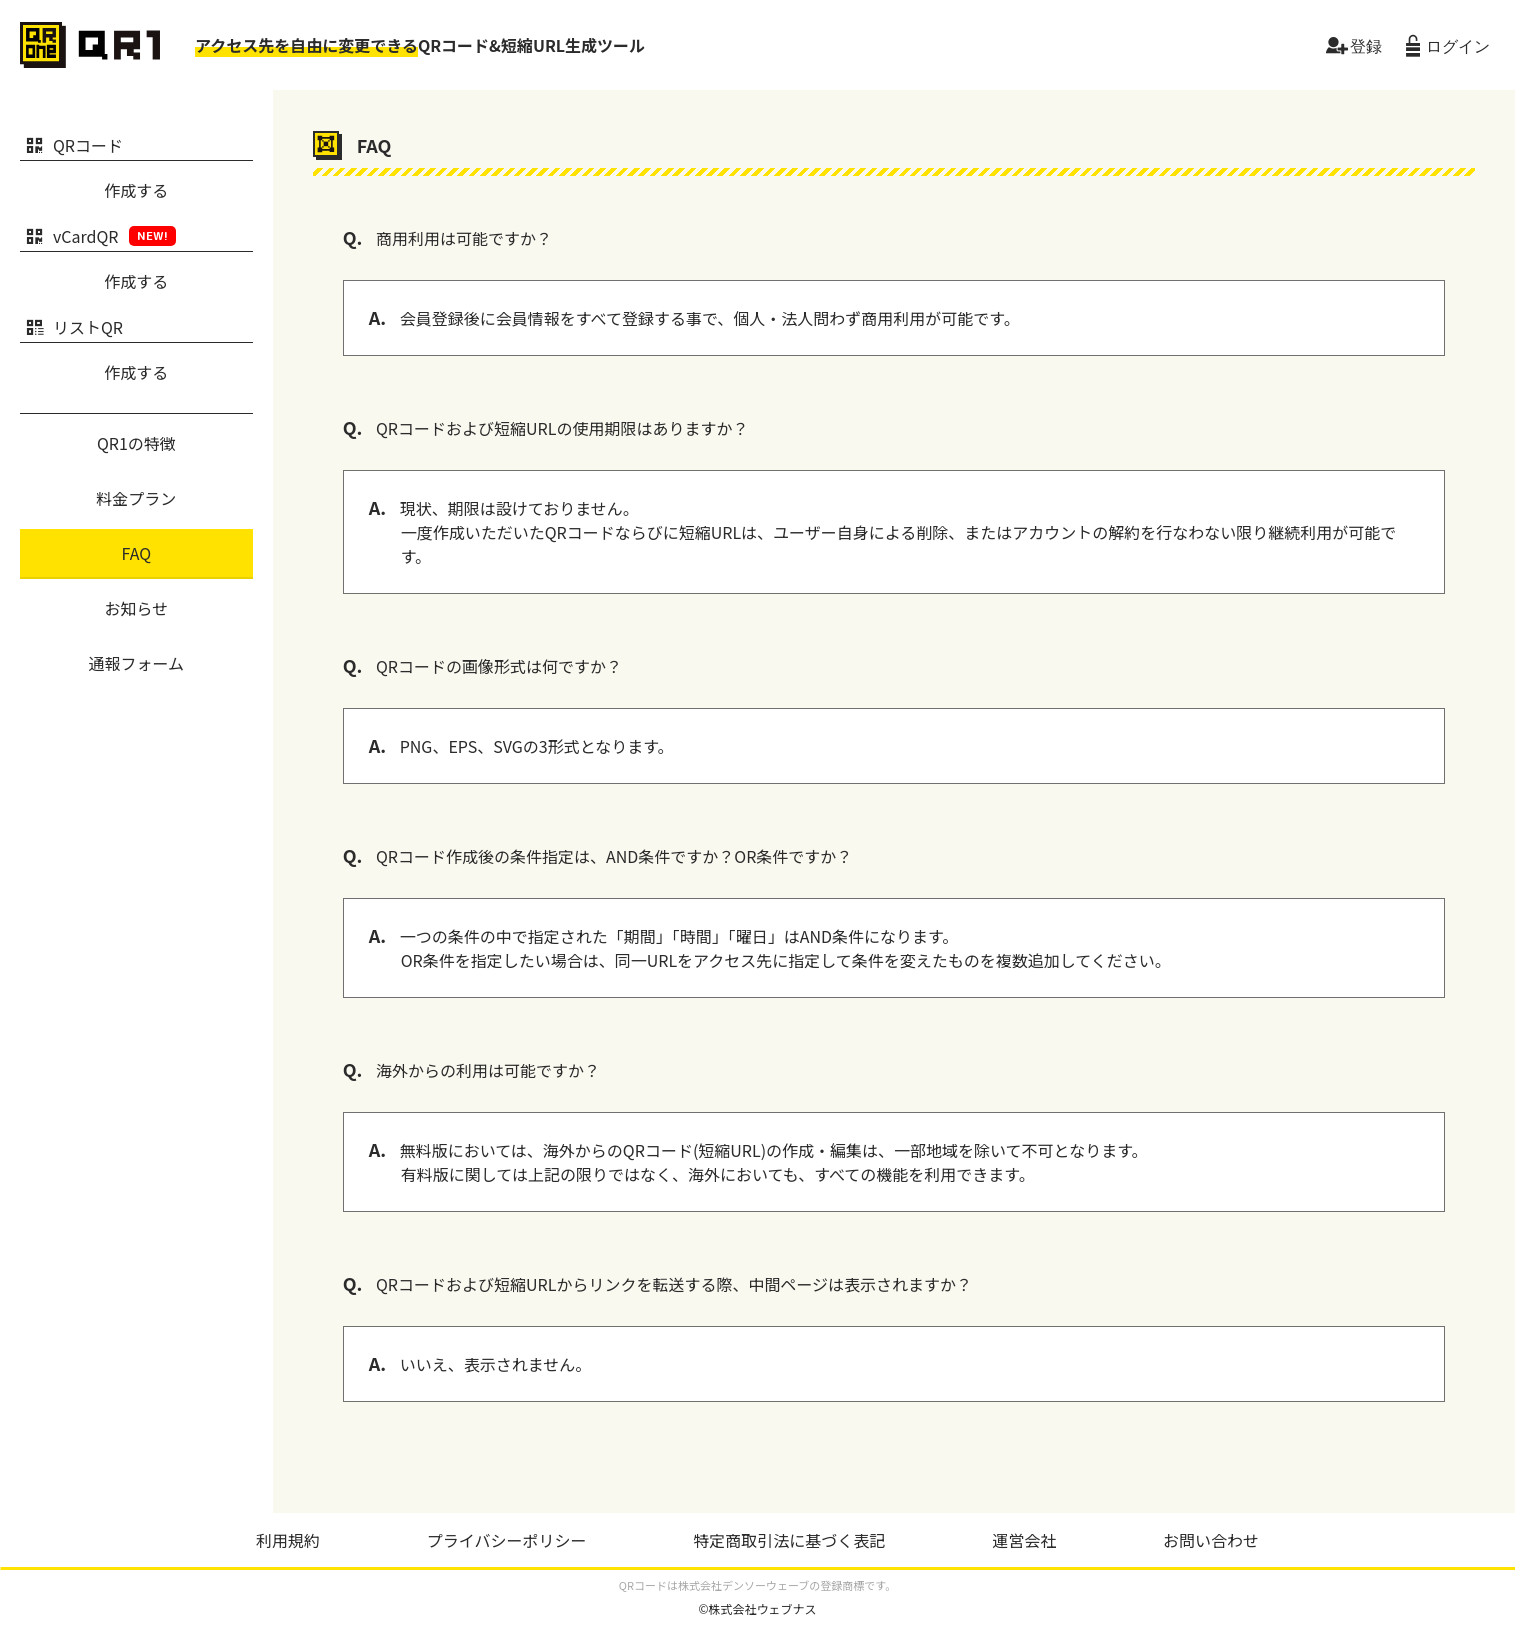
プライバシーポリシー (507, 1540)
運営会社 (1024, 1540)
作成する (136, 190)
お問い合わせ (1211, 1540)
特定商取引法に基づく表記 (789, 1540)
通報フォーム (137, 663)
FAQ (137, 553)
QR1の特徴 (136, 443)
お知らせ (137, 608)
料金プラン (136, 498)
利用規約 (288, 1540)
